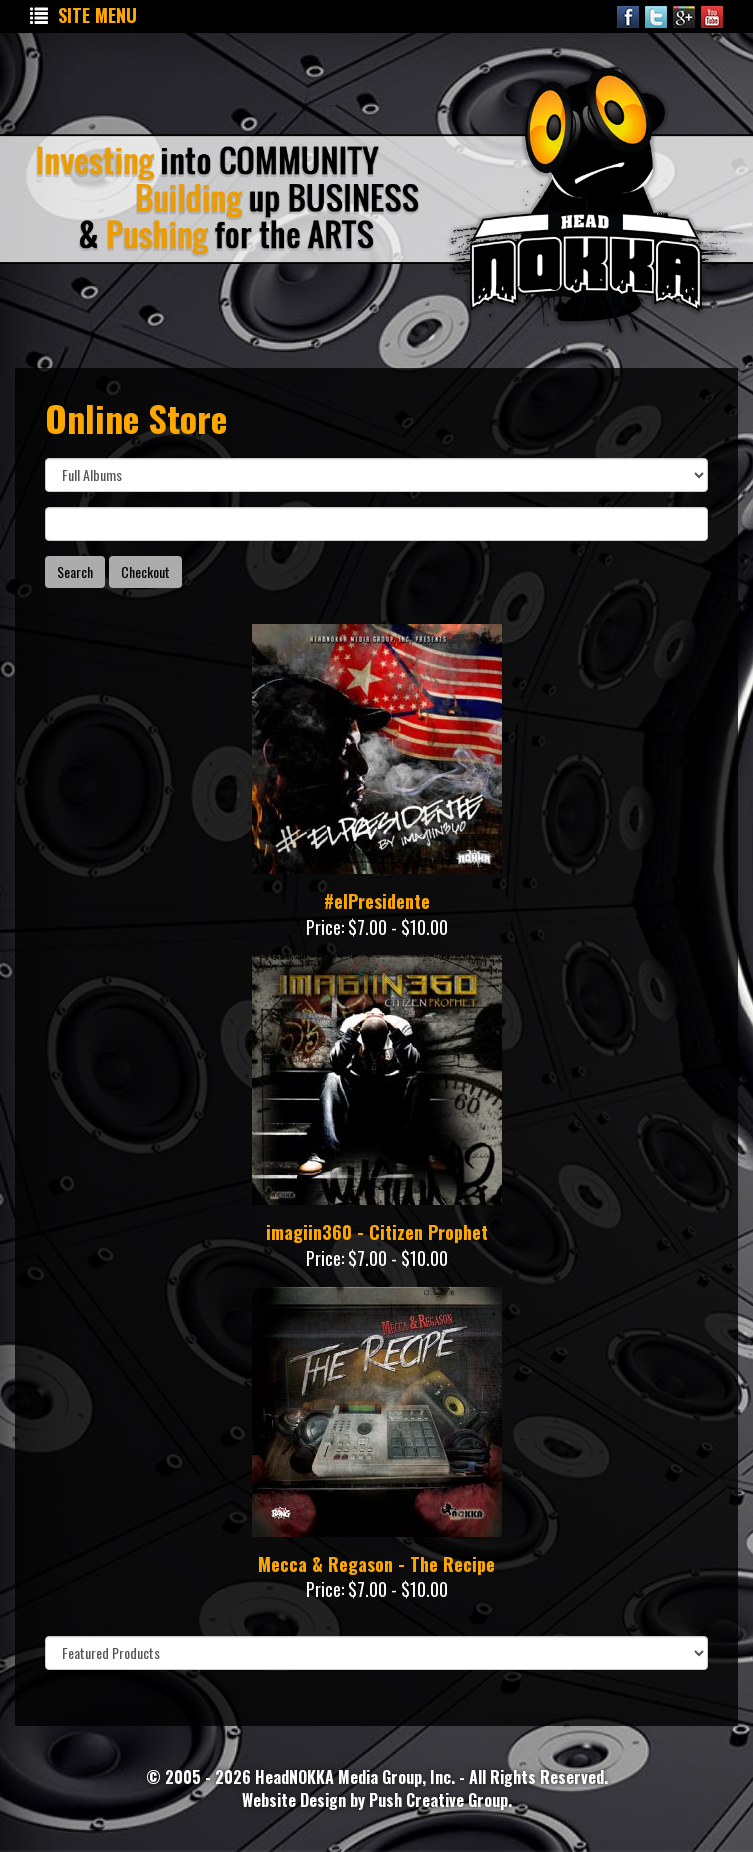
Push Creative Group (438, 1800)
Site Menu (83, 15)
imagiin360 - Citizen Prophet (377, 1232)
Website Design (296, 1800)
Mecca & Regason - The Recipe (376, 1564)
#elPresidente (377, 901)
